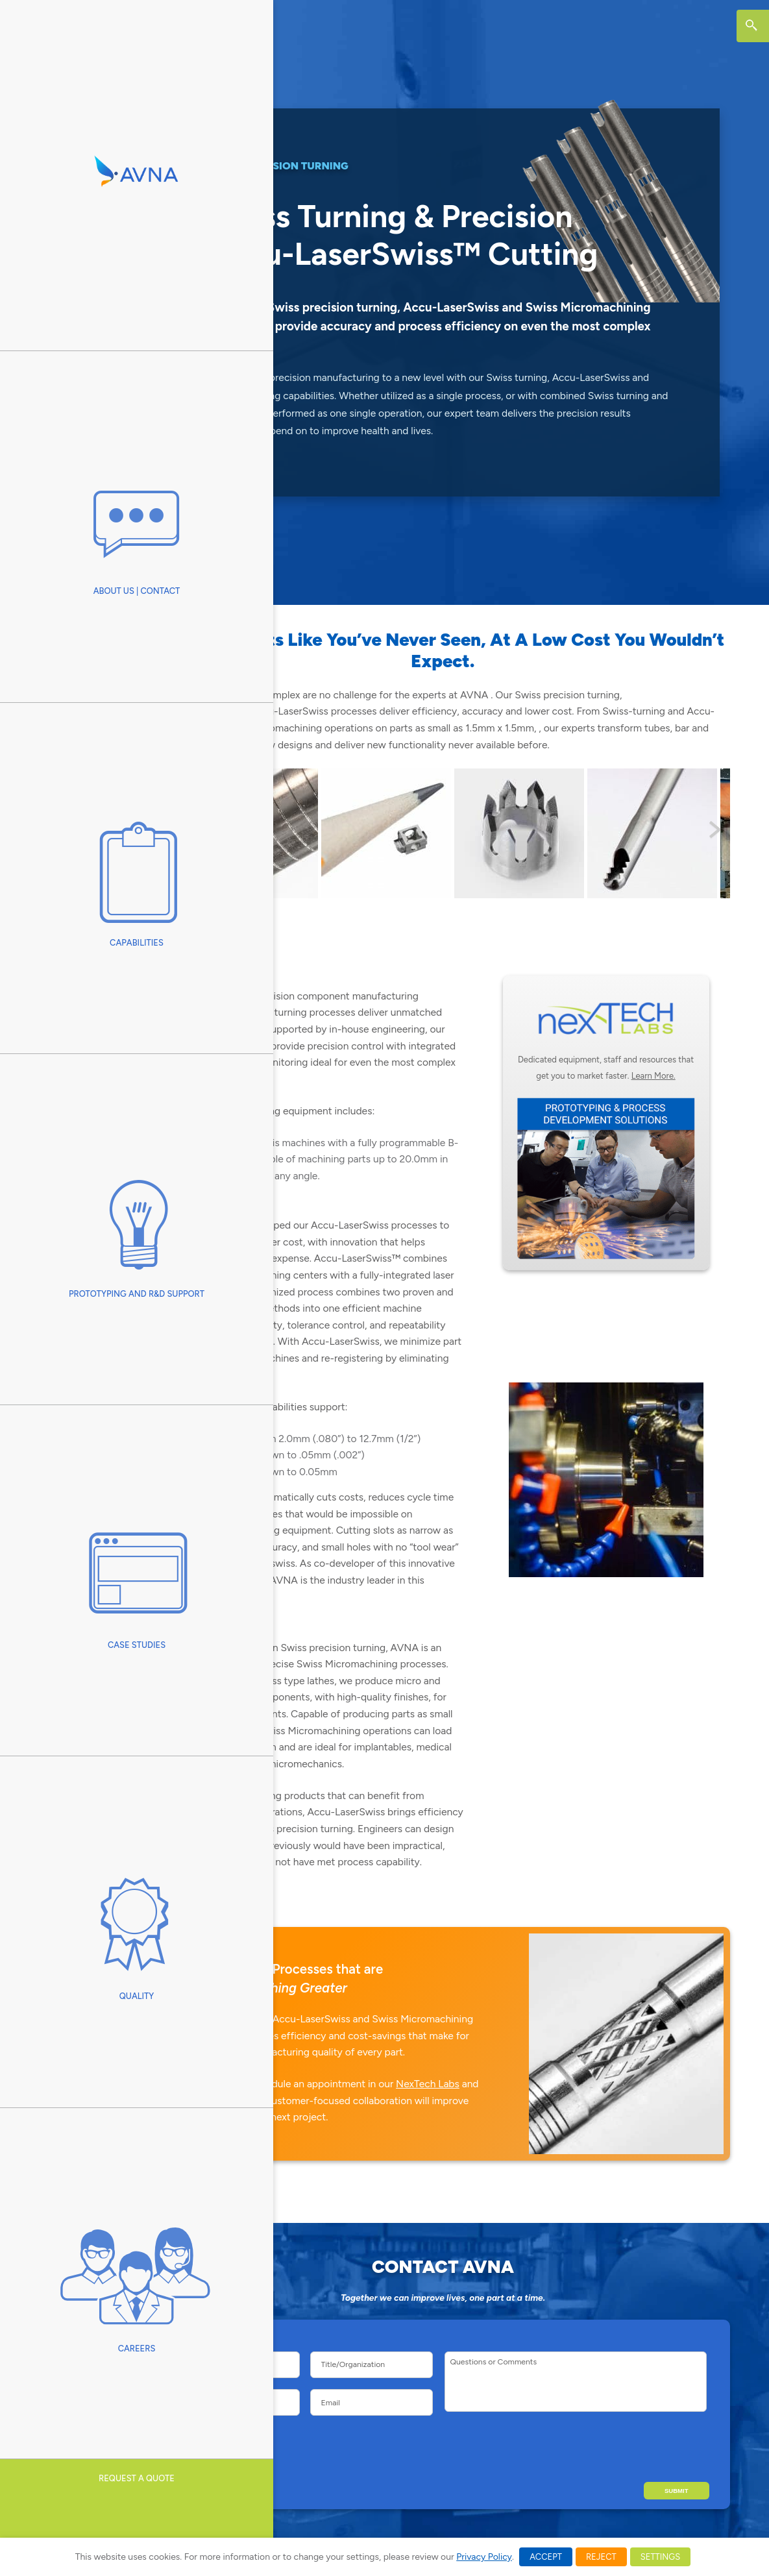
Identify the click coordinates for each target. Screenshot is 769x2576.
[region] (443, 833)
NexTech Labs (427, 2084)
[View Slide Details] (354, 833)
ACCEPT (546, 2557)
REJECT (601, 2557)
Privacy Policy (484, 2556)
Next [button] (714, 830)
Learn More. (653, 1076)
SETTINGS (660, 2557)
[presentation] (612, 2445)
